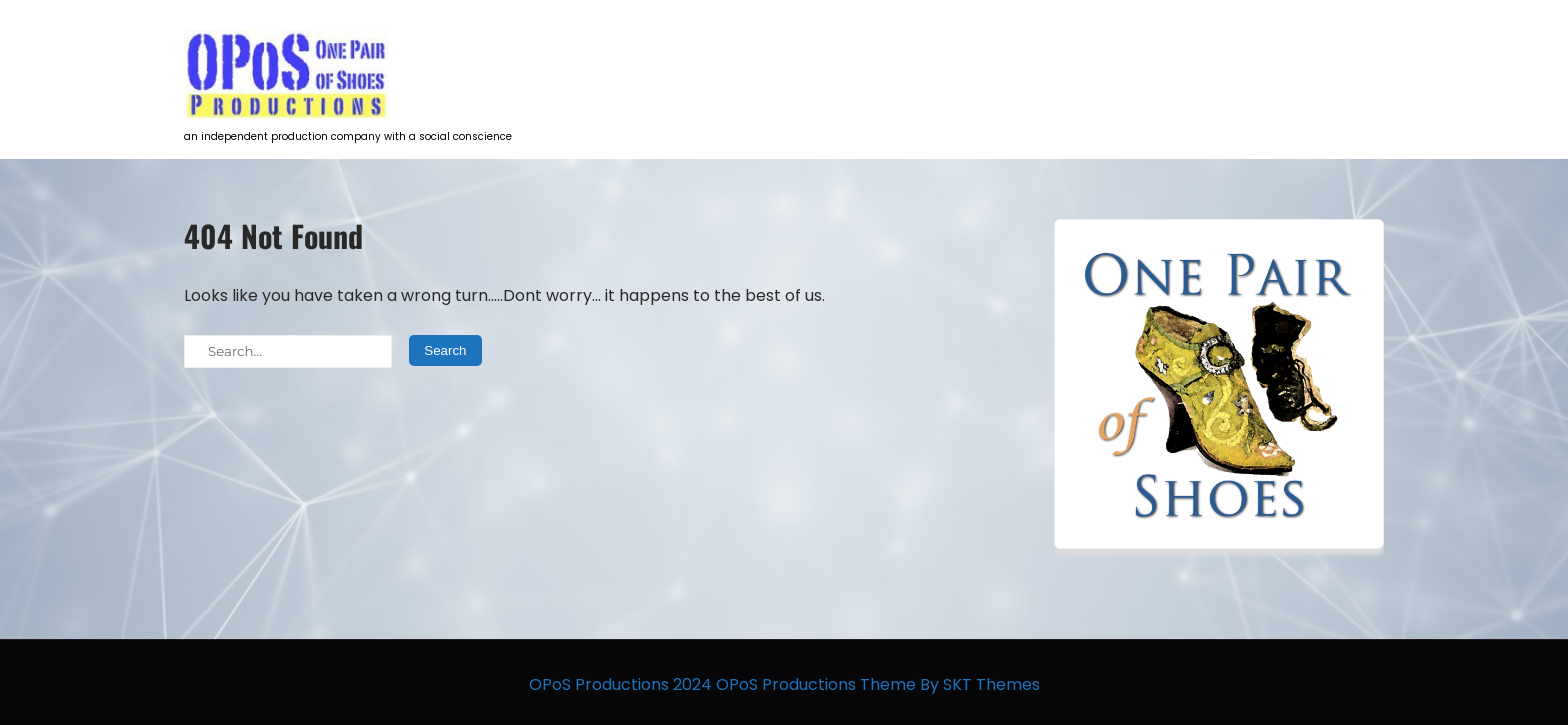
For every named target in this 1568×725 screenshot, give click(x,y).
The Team (1253, 55)
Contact (1356, 55)
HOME (730, 55)
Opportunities (1126, 55)
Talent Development (964, 55)
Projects (821, 55)
